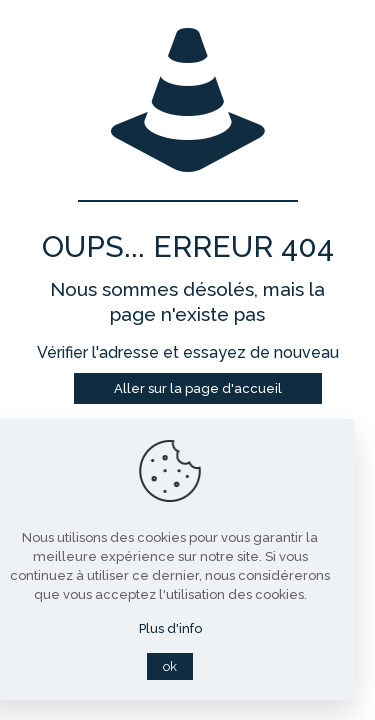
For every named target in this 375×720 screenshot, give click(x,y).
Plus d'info (170, 628)
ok (170, 666)
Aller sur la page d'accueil (198, 388)
